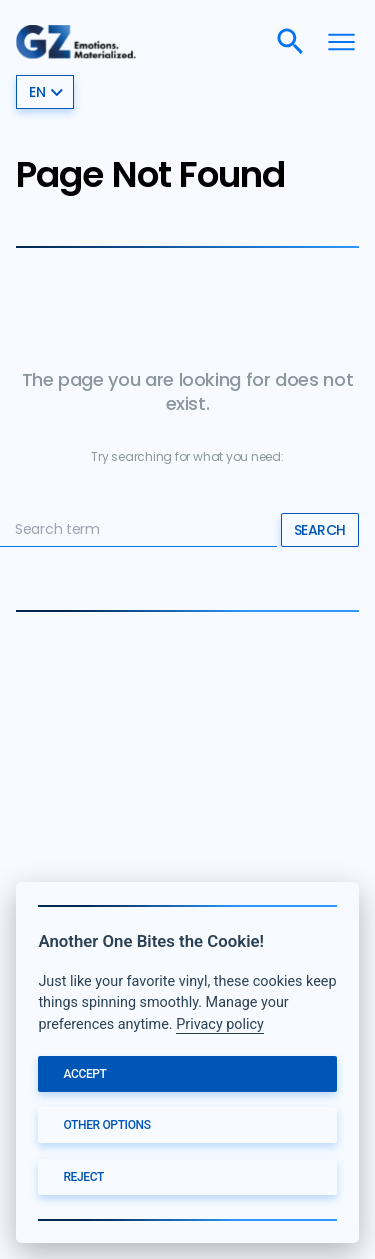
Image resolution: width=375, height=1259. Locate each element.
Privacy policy (220, 1024)
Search (320, 530)
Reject (83, 1177)
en (46, 92)
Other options (106, 1125)
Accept (84, 1074)
